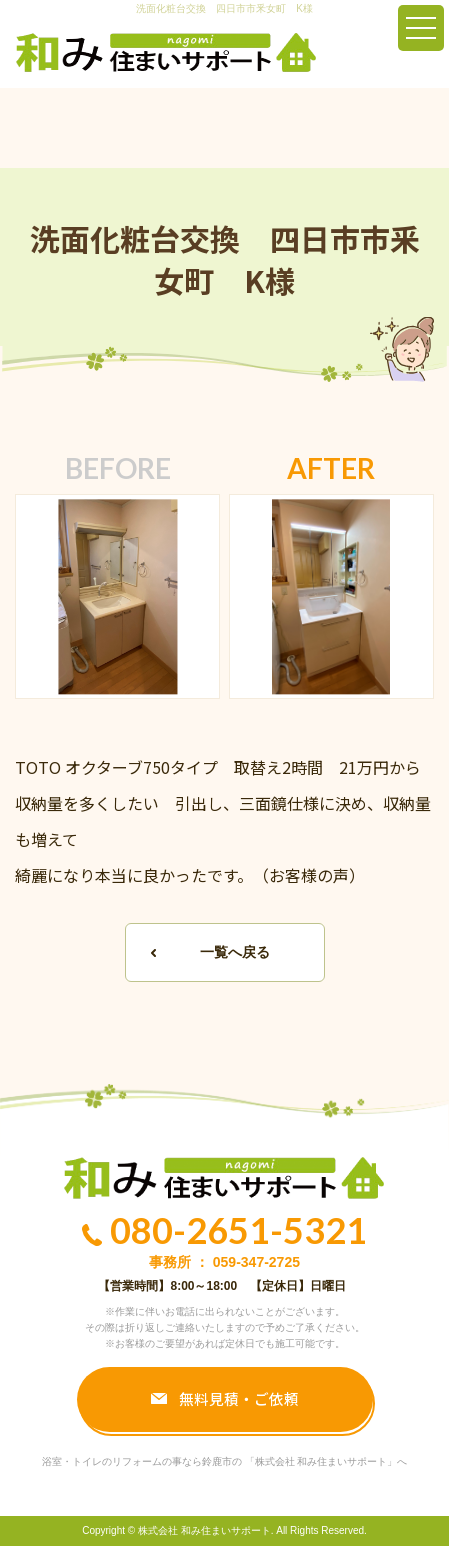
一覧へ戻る (235, 952)
